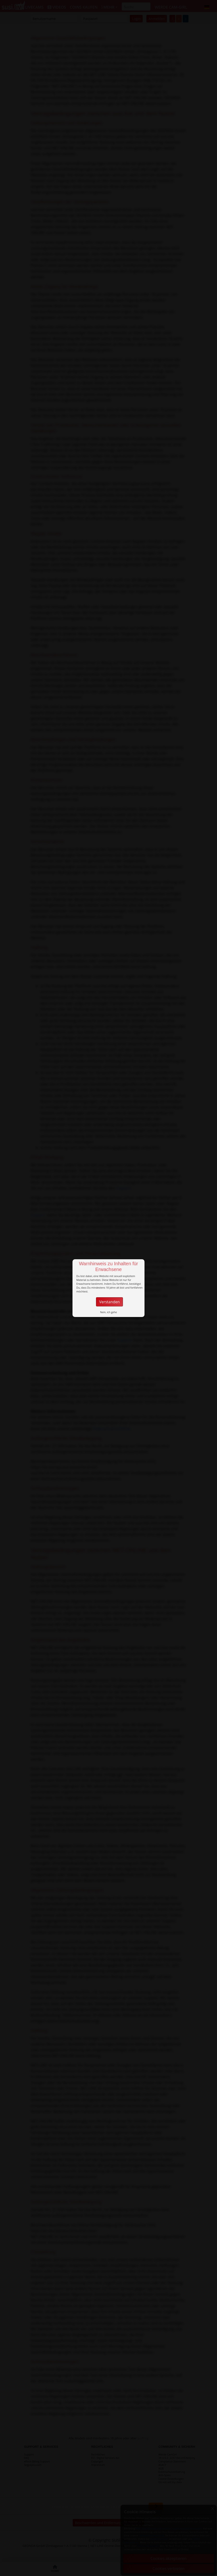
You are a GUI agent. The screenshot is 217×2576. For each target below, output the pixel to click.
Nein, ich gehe (108, 1312)
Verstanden (109, 1301)
